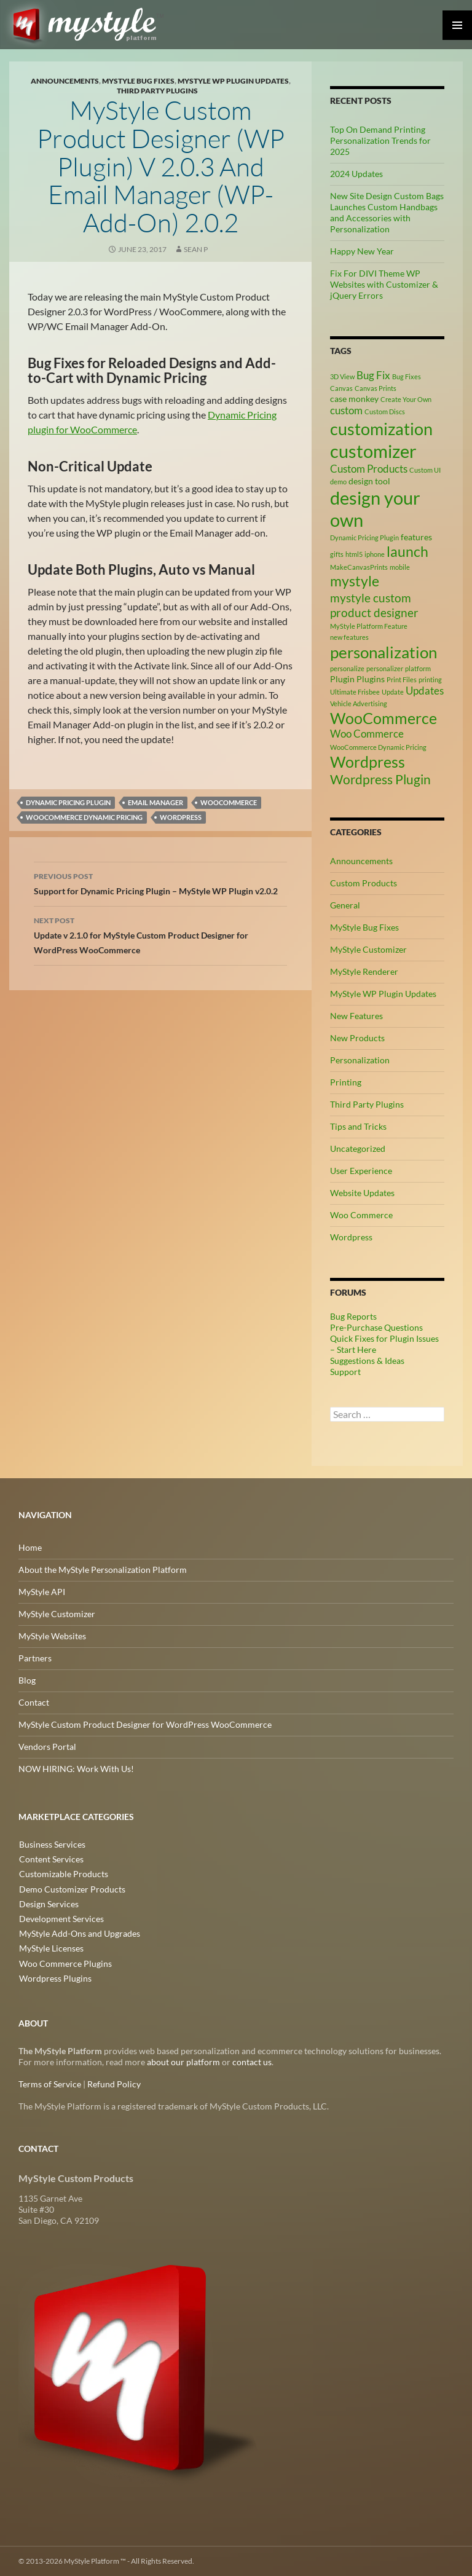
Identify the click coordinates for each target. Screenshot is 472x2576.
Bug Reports (353, 1316)
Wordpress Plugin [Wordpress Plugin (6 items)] (380, 779)
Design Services (48, 1903)
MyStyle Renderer (364, 971)
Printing (345, 1082)
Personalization (360, 1060)
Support (345, 1371)
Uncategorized (357, 1148)
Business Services (51, 1844)
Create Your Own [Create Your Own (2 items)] (405, 399)
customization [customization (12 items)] (381, 429)
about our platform (183, 2062)
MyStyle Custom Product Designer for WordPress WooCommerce (145, 1724)
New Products (357, 1038)
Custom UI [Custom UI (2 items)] (425, 470)
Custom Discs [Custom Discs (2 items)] (384, 412)
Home (30, 1547)
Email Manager (155, 802)
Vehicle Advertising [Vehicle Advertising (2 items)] (358, 703)
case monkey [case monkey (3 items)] (354, 398)
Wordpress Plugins (54, 1977)
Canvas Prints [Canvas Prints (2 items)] (375, 388)
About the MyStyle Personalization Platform (102, 1569)
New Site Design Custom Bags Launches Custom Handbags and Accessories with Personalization (387, 212)
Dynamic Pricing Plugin (68, 802)
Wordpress (181, 817)
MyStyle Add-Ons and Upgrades (79, 1933)
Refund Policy (114, 2084)
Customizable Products (63, 1874)
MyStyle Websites (52, 1636)
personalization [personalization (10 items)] (383, 652)
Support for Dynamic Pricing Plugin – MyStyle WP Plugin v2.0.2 (160, 882)
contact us (252, 2062)
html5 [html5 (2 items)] (354, 554)
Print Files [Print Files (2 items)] (402, 679)
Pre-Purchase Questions (376, 1327)
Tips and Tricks (358, 1126)
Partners (35, 1658)
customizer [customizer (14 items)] (373, 451)
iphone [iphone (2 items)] (374, 554)
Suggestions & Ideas (367, 1360)
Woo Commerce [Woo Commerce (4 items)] (367, 734)
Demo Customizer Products (71, 1888)
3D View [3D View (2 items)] (342, 376)
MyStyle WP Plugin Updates (233, 80)
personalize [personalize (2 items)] (347, 668)
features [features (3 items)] (416, 537)
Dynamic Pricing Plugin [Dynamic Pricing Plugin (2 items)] (364, 538)
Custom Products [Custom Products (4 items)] (368, 469)
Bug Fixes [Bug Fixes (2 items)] (406, 376)
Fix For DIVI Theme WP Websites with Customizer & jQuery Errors (384, 284)
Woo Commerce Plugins (64, 1962)
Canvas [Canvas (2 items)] (341, 388)
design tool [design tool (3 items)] (369, 481)
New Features (356, 1015)
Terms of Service (49, 2084)
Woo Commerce (361, 1215)
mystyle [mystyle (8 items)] (354, 580)
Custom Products (363, 883)
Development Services (60, 1918)
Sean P (196, 249)
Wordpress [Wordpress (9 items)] (367, 762)
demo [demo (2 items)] (338, 482)
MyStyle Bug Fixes (138, 80)
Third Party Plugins (157, 90)
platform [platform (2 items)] (418, 668)
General (345, 905)
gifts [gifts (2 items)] (337, 554)
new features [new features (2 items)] (349, 637)
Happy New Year (362, 251)
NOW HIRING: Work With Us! (76, 1768)
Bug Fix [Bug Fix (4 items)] (373, 375)
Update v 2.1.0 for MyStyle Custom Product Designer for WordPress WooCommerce (160, 934)
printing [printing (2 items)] (430, 679)
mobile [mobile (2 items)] (400, 567)
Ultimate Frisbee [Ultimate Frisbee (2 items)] (355, 692)
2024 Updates (356, 173)
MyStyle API (41, 1591)
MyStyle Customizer (368, 949)
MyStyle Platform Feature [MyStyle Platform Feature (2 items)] (368, 626)
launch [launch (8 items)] (407, 551)
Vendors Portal (47, 1746)
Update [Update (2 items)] (393, 692)
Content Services (50, 1859)
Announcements (65, 80)
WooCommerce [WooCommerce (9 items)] (383, 718)
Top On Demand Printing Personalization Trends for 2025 (380, 140)
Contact (33, 1702)
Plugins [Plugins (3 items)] (370, 679)
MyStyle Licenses (50, 1947)
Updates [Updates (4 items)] (425, 691)
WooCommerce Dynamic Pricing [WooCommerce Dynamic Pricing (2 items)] (378, 747)
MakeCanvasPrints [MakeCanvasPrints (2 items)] (359, 567)
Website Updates (362, 1193)
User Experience (361, 1170)
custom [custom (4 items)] (346, 410)
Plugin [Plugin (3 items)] (342, 679)
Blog (27, 1680)
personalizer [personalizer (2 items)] (384, 668)
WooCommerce (228, 802)
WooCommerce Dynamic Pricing (84, 817)
